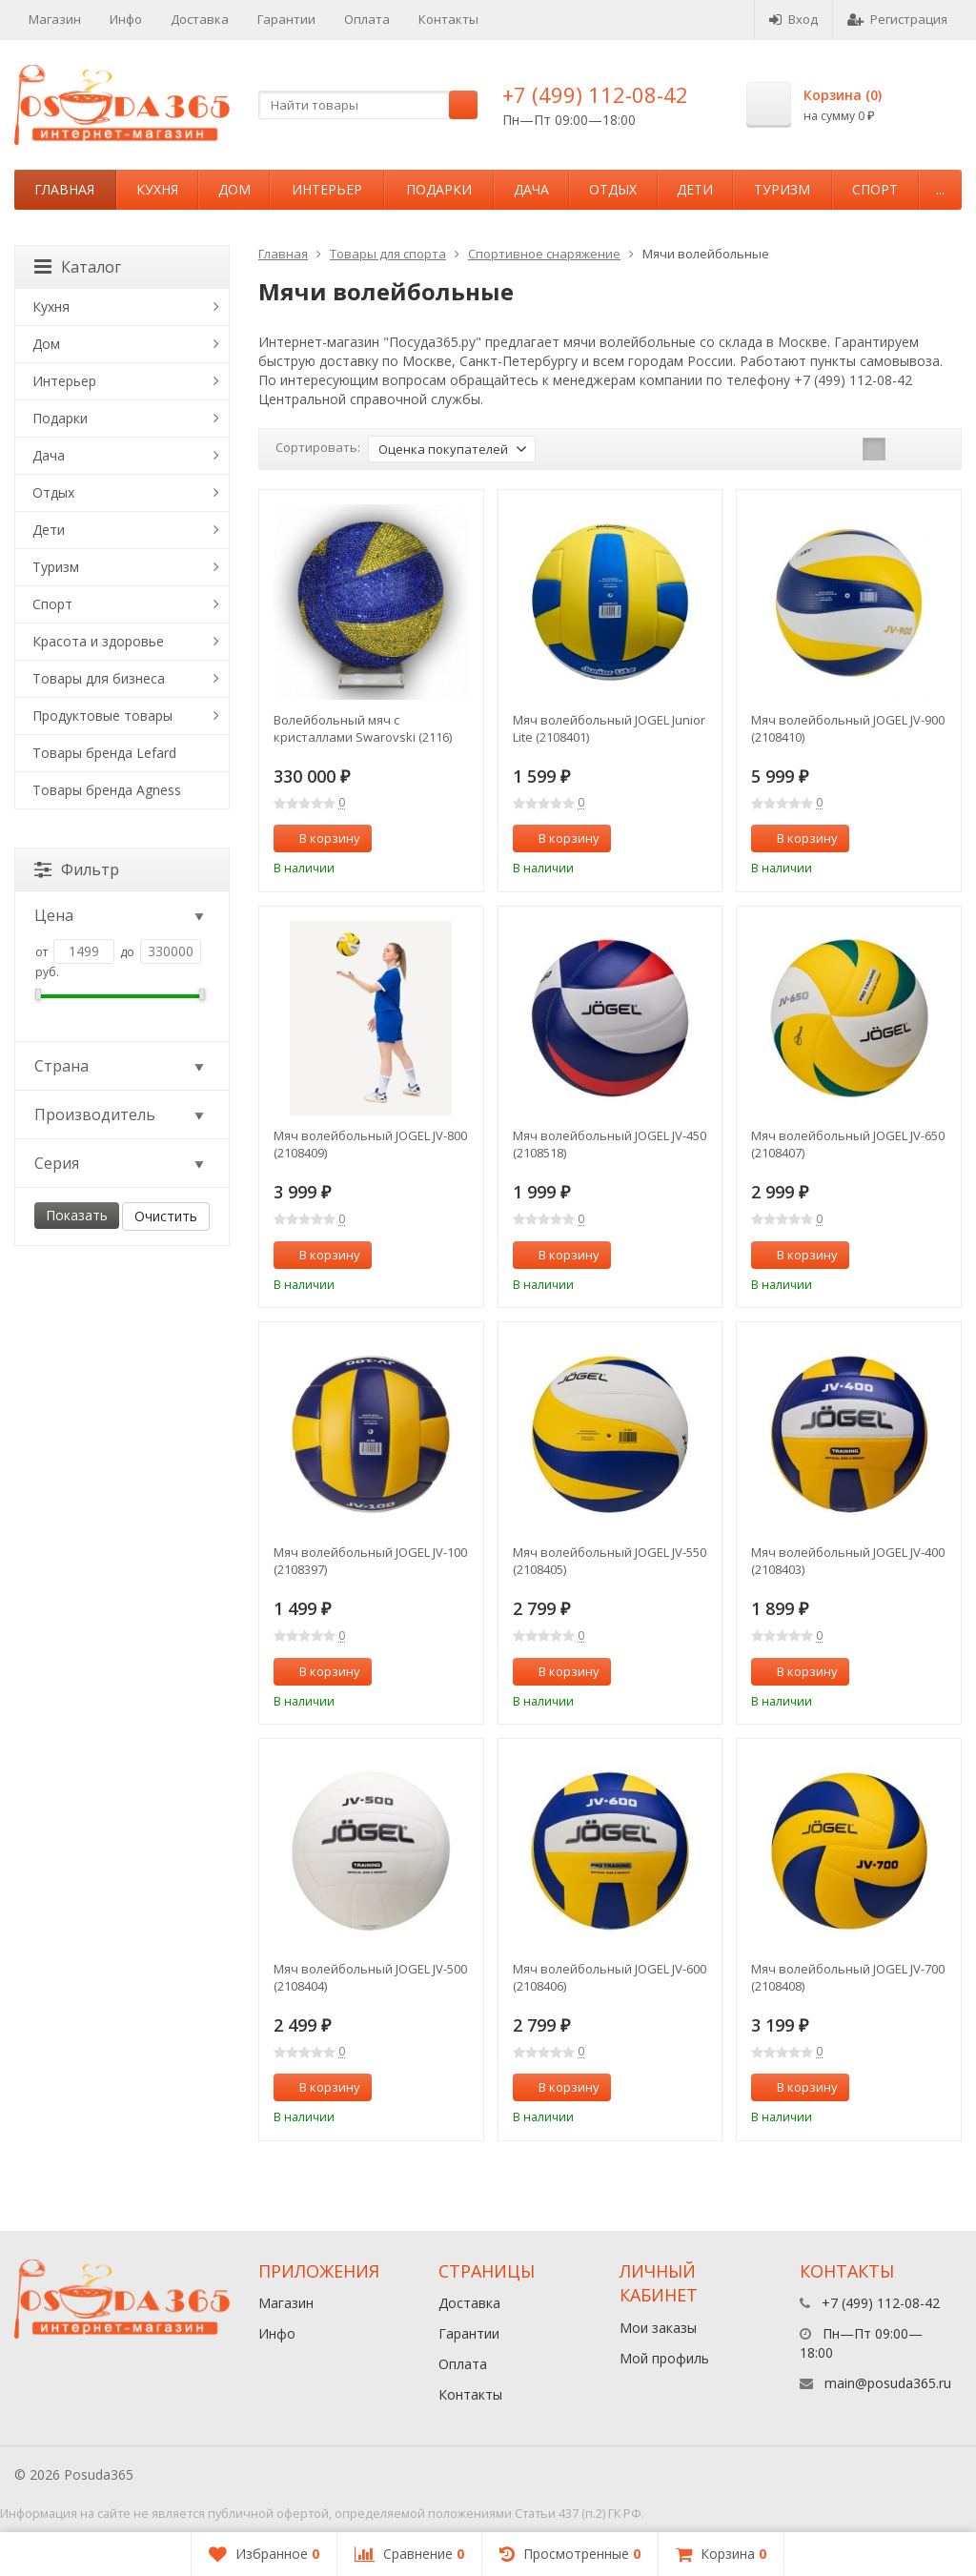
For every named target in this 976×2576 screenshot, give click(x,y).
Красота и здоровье (98, 641)
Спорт (875, 189)
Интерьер (327, 189)
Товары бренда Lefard (104, 753)
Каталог (77, 266)
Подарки (439, 189)
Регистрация (897, 19)
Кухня (157, 189)
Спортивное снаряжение (544, 253)
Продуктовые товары (102, 715)
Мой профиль (664, 2358)
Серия (120, 1163)
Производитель (120, 1114)
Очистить (165, 1216)
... (940, 189)
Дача (531, 189)
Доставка (200, 19)
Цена (120, 915)
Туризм (782, 189)
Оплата (367, 19)
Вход (793, 19)
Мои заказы (658, 2328)
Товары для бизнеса (98, 678)
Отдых (613, 189)
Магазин (55, 19)
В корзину (319, 838)
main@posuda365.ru (887, 2383)
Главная (64, 189)
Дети (695, 189)
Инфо (126, 19)
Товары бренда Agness (106, 790)
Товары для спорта (388, 253)
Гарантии (286, 19)
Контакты (448, 19)
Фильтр (76, 869)
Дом (234, 189)
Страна (120, 1065)
